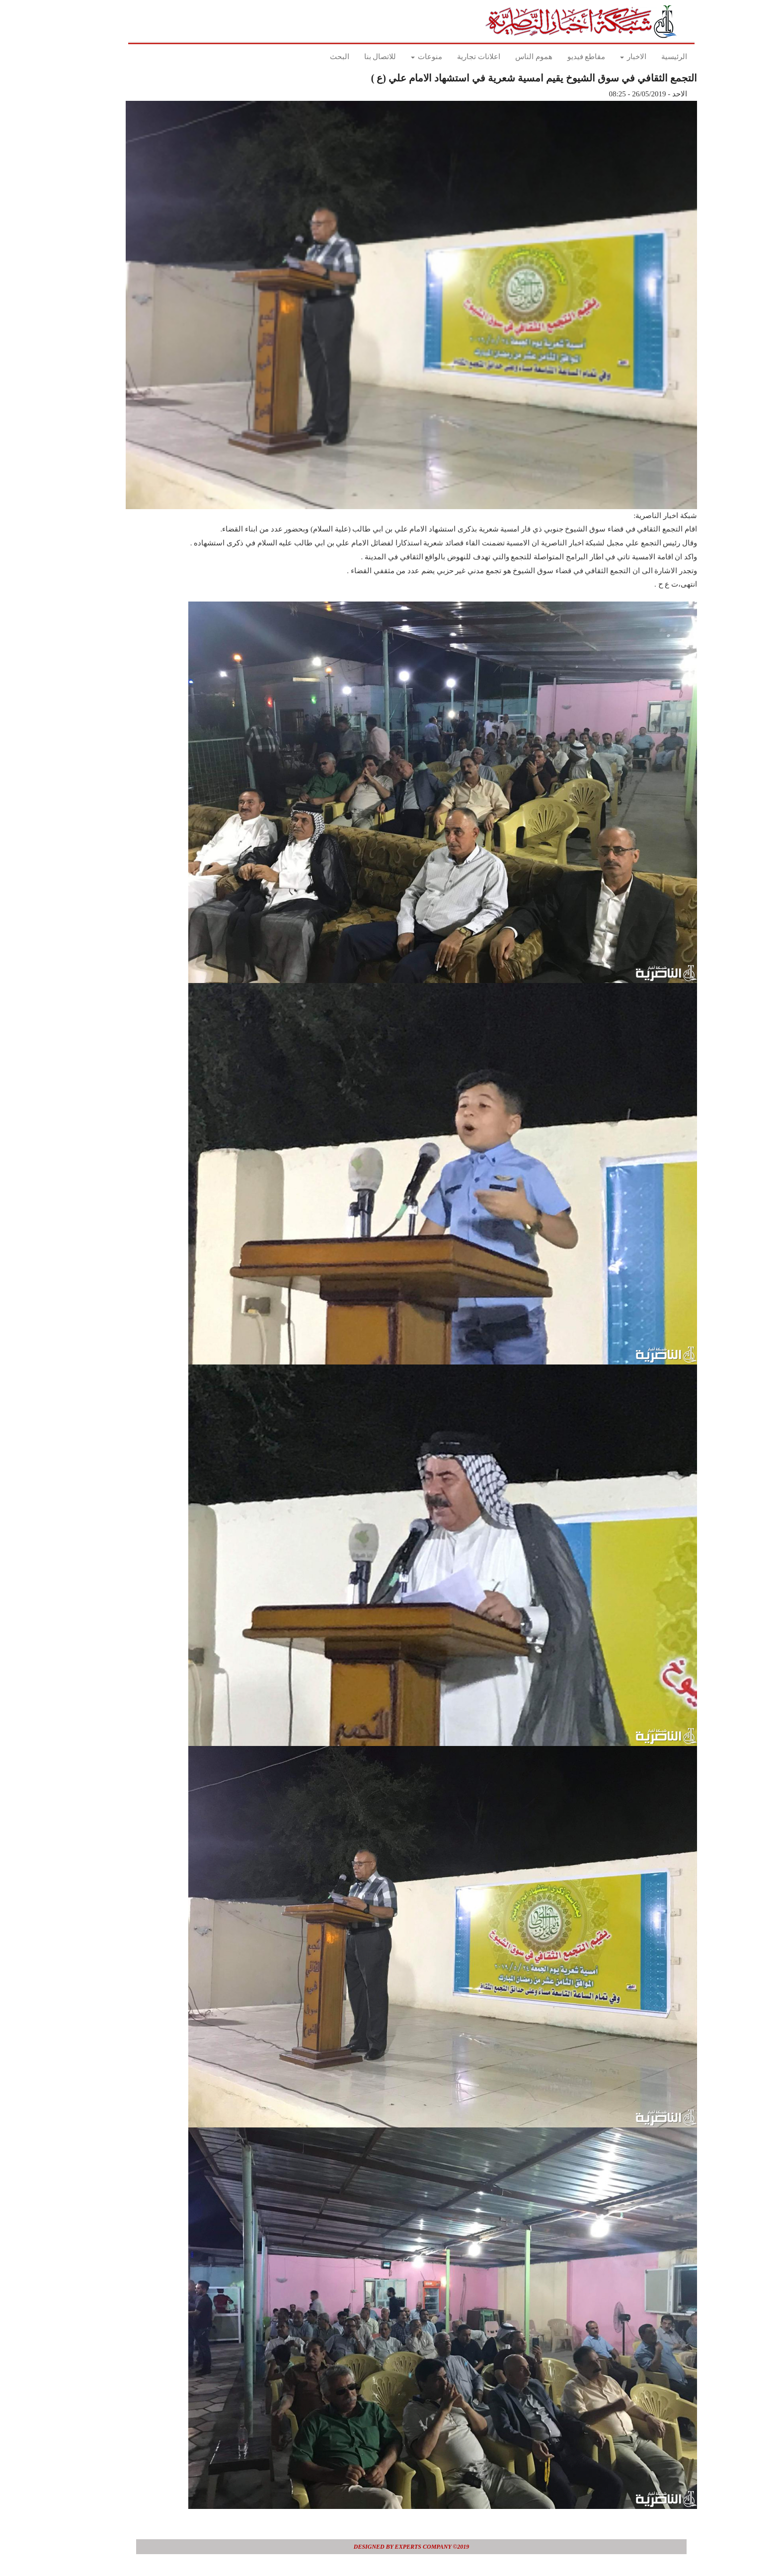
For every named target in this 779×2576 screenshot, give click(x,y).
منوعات (404, 57)
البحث (317, 57)
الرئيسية (652, 57)
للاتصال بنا (358, 57)
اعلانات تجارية (456, 57)
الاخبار (611, 57)
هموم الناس (512, 57)
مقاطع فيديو (564, 57)
